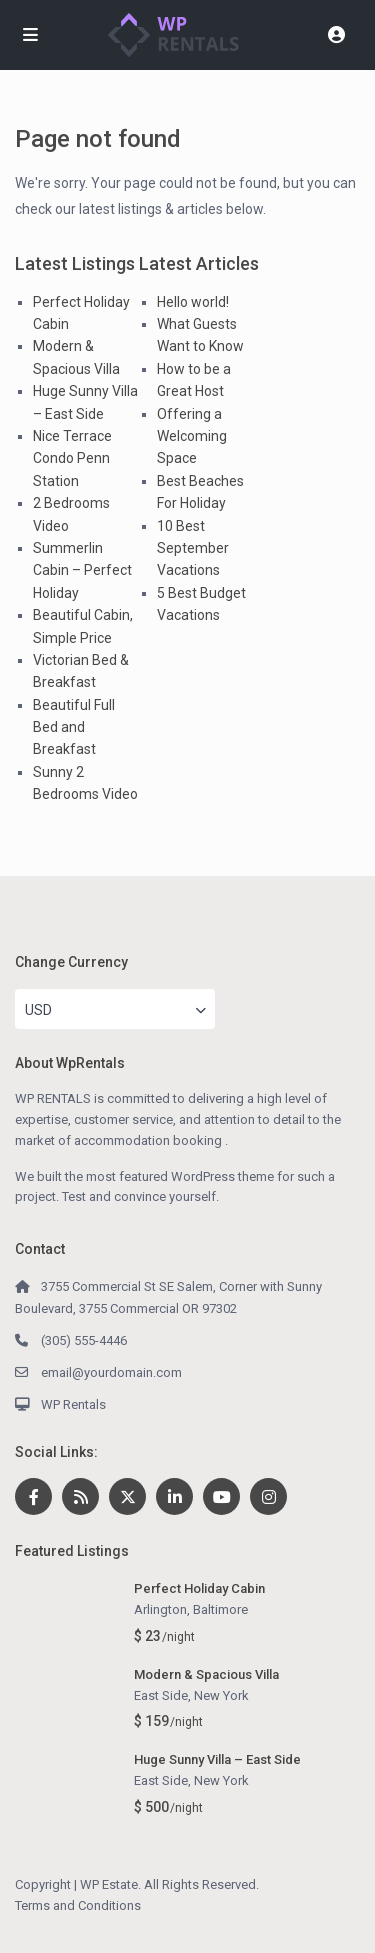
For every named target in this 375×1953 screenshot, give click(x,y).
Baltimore (220, 1609)
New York (221, 1695)
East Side (161, 1695)
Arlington (160, 1609)
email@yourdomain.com (111, 1372)
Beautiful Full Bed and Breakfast (74, 727)
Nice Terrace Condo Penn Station (72, 458)
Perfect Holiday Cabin (199, 1588)
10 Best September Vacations (193, 548)
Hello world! (193, 302)
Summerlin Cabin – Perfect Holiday (82, 570)
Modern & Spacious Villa (206, 1674)
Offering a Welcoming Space (192, 436)
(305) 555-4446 (84, 1340)
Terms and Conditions (78, 1905)
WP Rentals (73, 1404)
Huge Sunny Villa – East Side (217, 1759)
